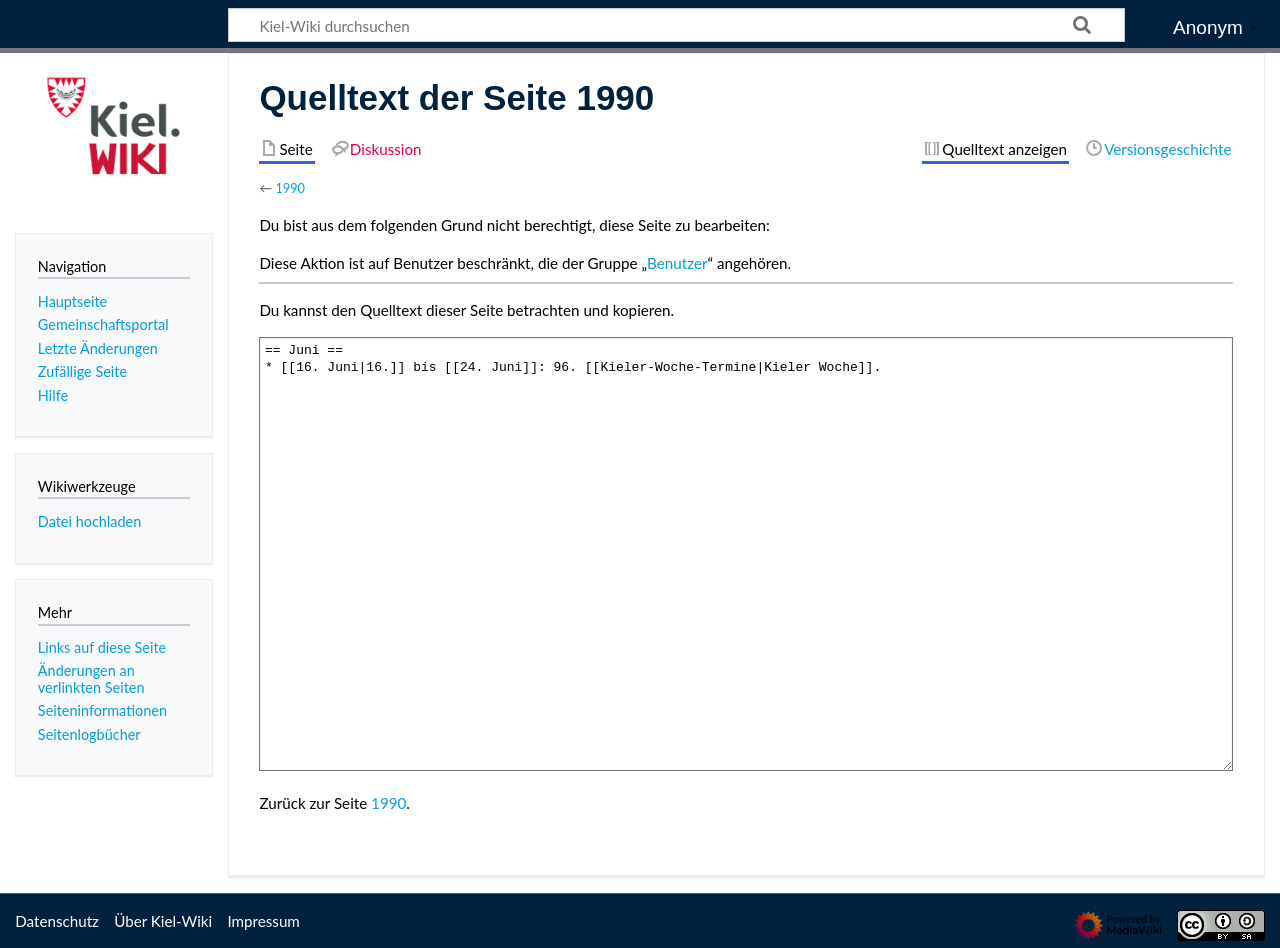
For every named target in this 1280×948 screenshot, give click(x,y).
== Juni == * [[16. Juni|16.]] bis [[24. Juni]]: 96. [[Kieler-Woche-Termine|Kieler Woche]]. (746, 553)
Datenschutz (57, 921)
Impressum (263, 921)
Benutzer (677, 263)
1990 (290, 188)
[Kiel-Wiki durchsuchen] (676, 25)
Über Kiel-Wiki (163, 921)
